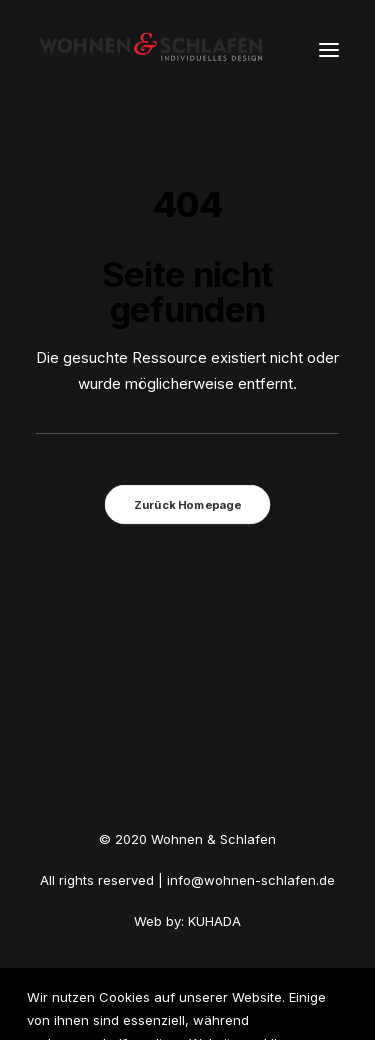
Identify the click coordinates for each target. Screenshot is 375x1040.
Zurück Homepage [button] (187, 505)
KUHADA (214, 921)
